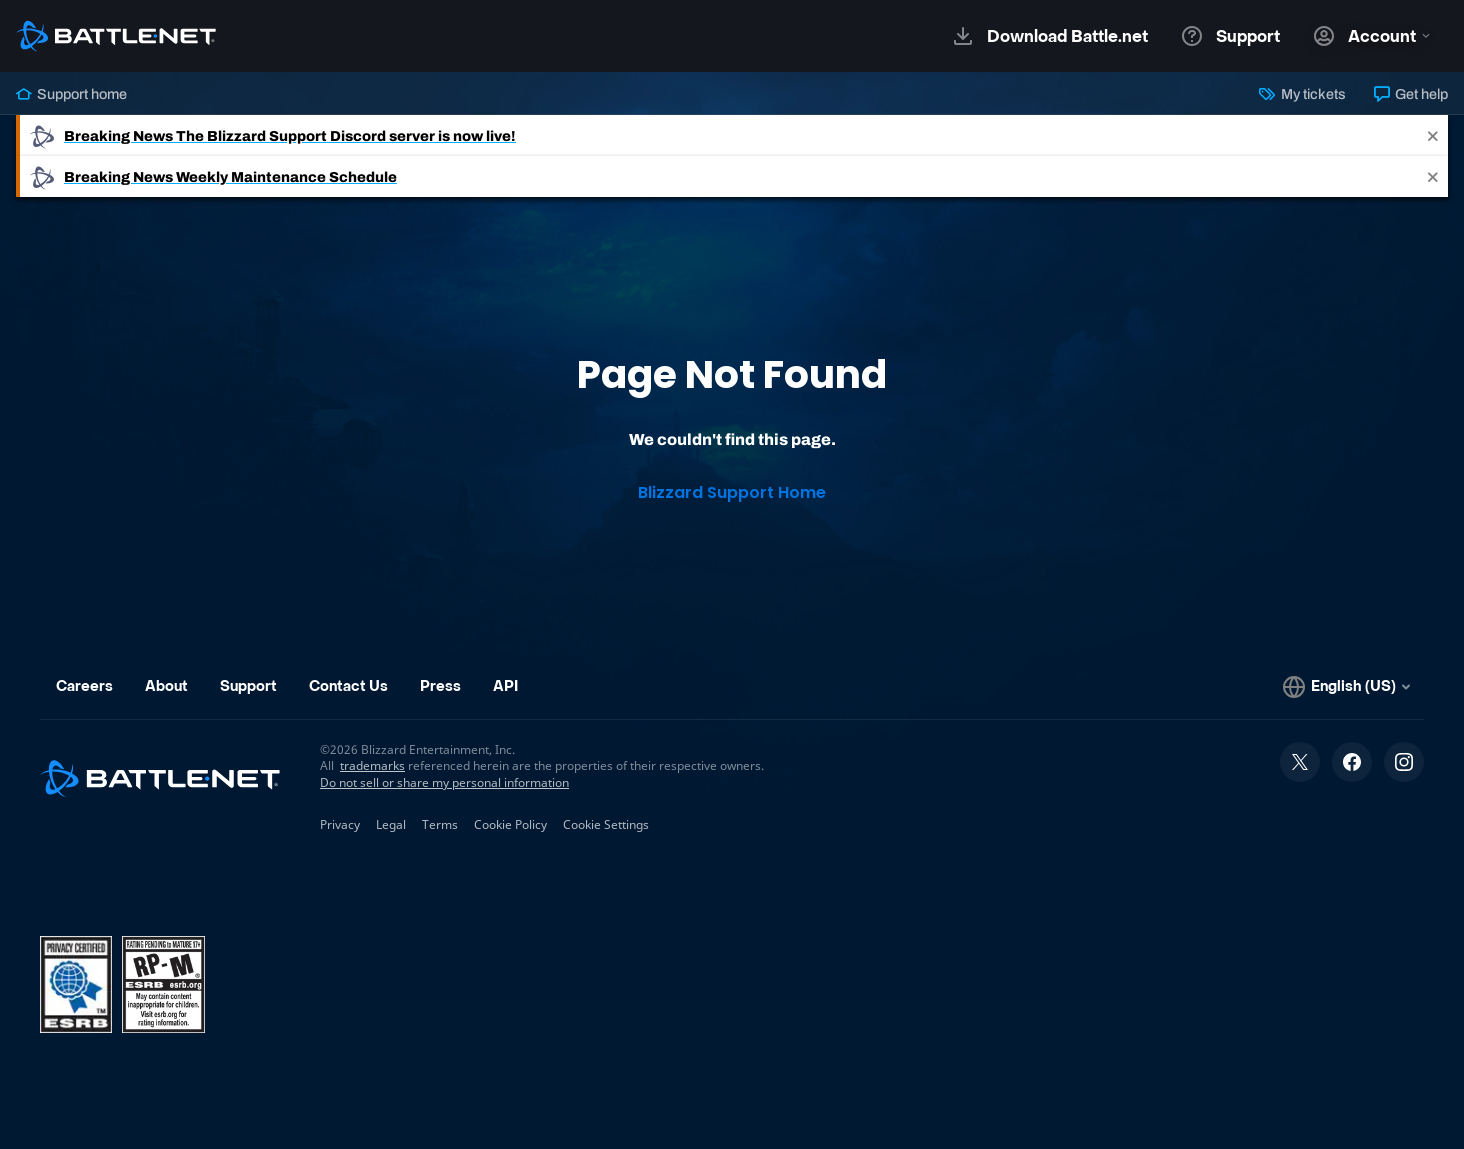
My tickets (1302, 94)
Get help (1411, 94)
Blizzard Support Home (732, 492)
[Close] (1433, 135)
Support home (71, 94)
